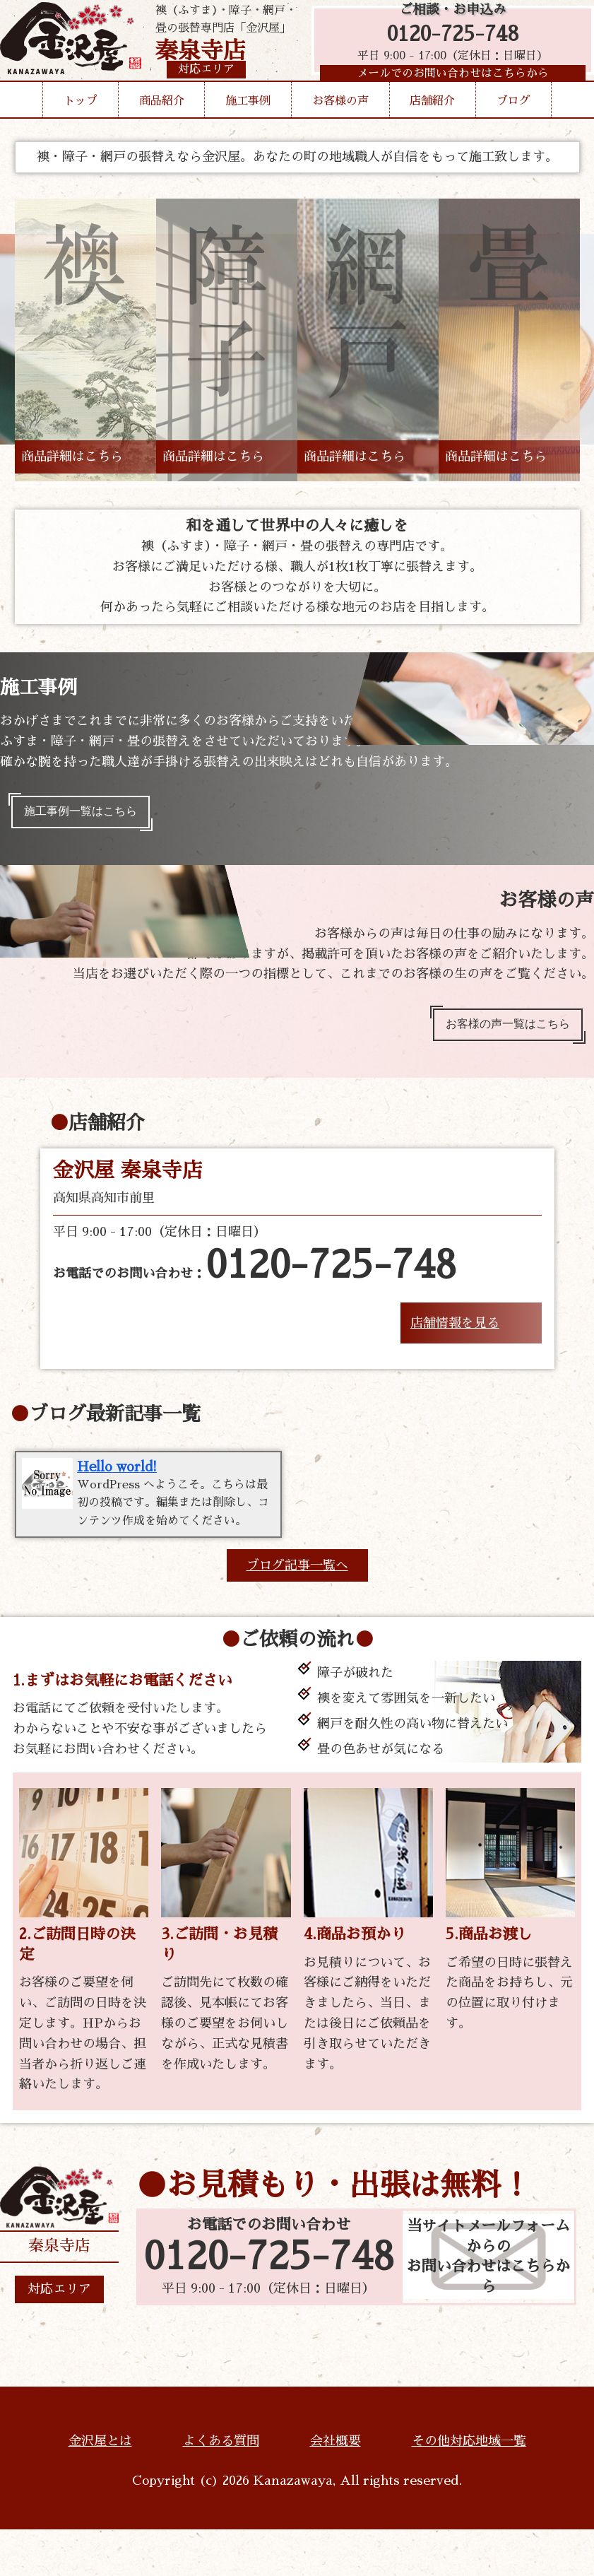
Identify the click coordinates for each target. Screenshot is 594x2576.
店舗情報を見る (454, 1335)
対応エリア (59, 2335)
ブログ (513, 140)
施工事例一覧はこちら (90, 815)
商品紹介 (161, 140)
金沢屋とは (100, 2487)
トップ (80, 140)
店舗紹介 (432, 140)
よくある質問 (221, 2487)
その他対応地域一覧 (469, 2487)
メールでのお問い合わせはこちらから (446, 88)
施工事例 (248, 140)
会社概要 (335, 2487)
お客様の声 (340, 140)
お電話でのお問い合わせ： (254, 1279)
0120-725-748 (446, 44)
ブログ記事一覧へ (297, 1612)
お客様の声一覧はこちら (497, 1034)
